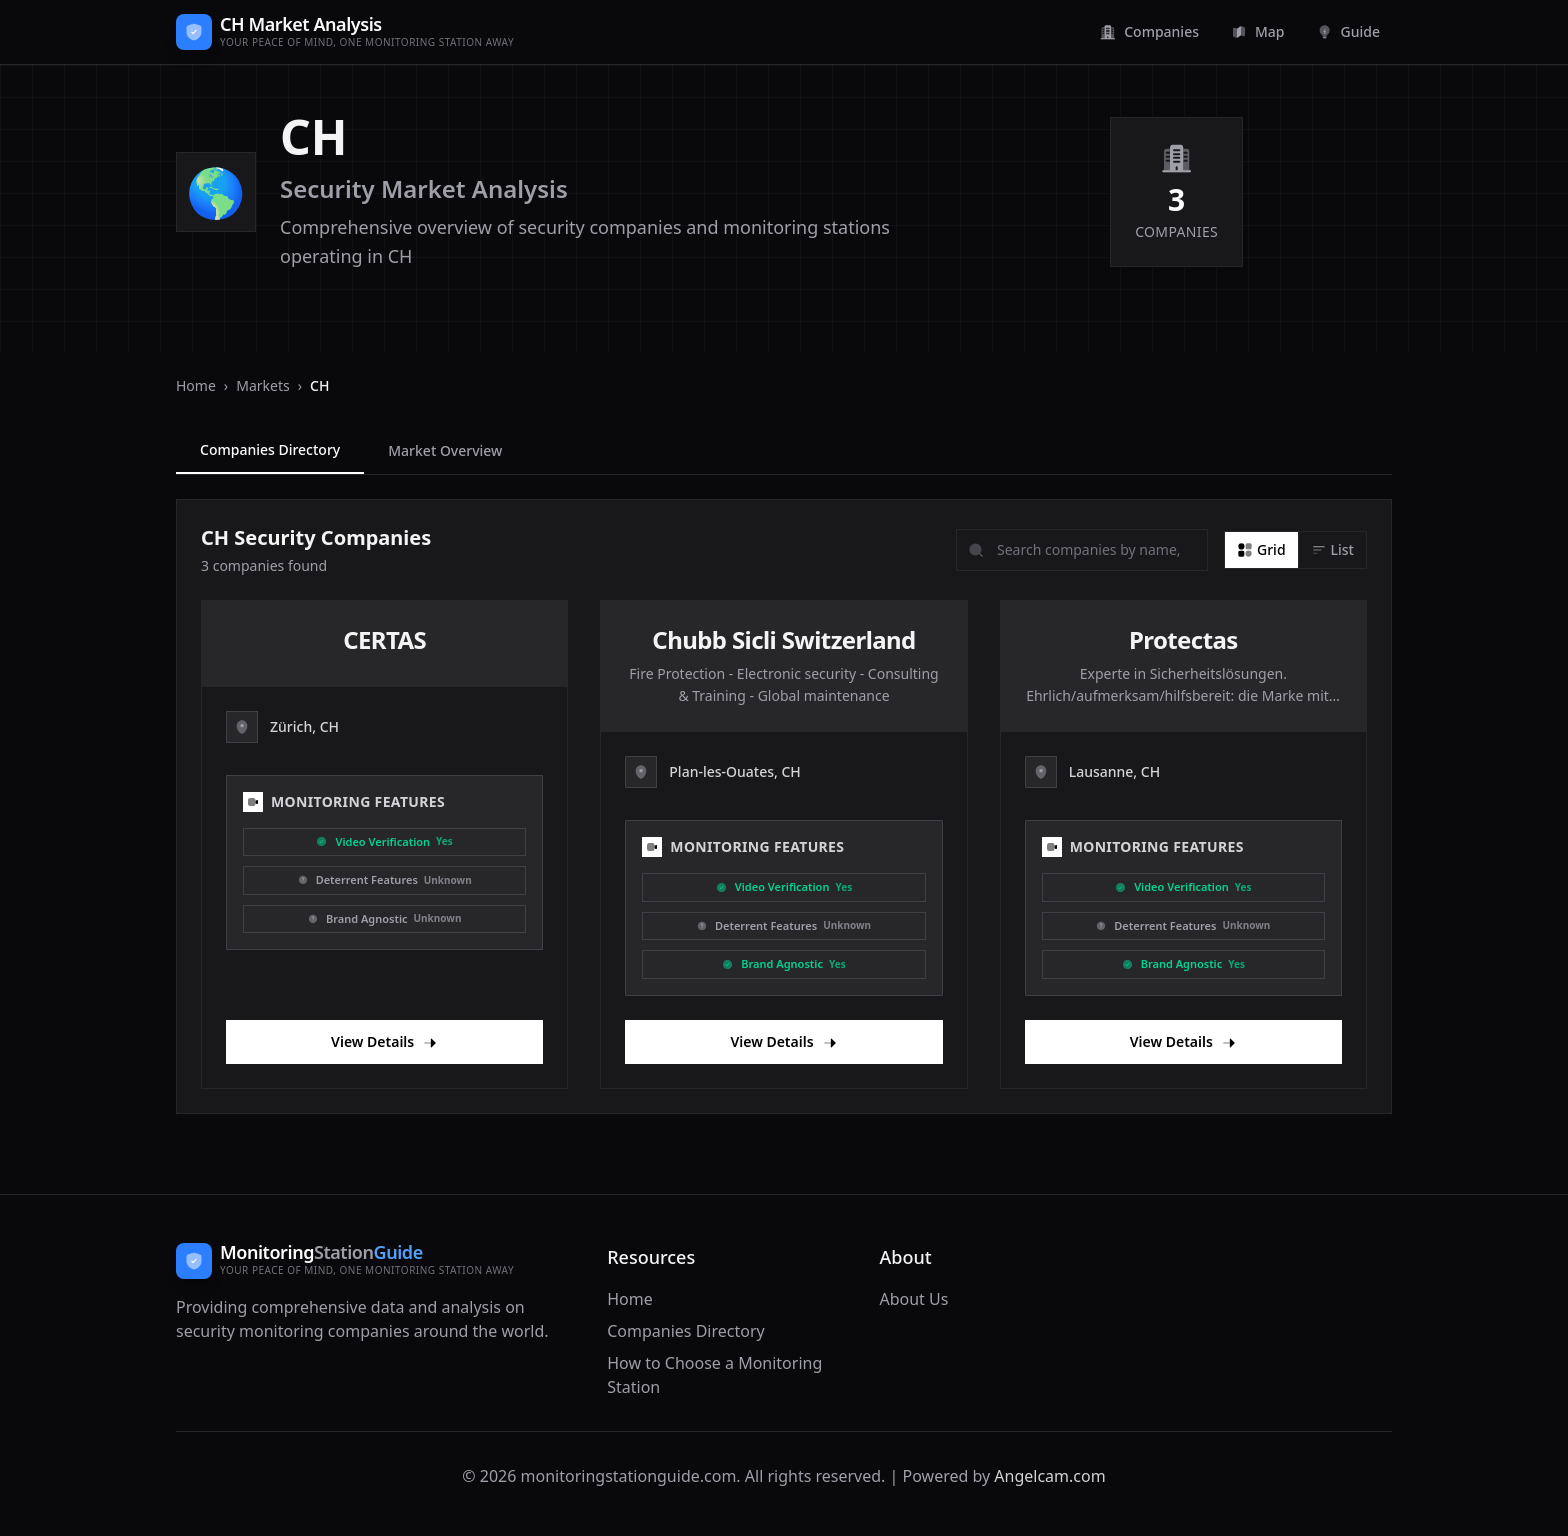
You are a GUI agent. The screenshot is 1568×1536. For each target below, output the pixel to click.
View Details (384, 1041)
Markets (262, 385)
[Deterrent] (384, 880)
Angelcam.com (1049, 1476)
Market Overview (445, 450)
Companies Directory (270, 449)
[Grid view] (1261, 550)
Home (196, 385)
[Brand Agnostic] (384, 919)
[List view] (1332, 550)
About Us (913, 1299)
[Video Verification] (384, 842)
